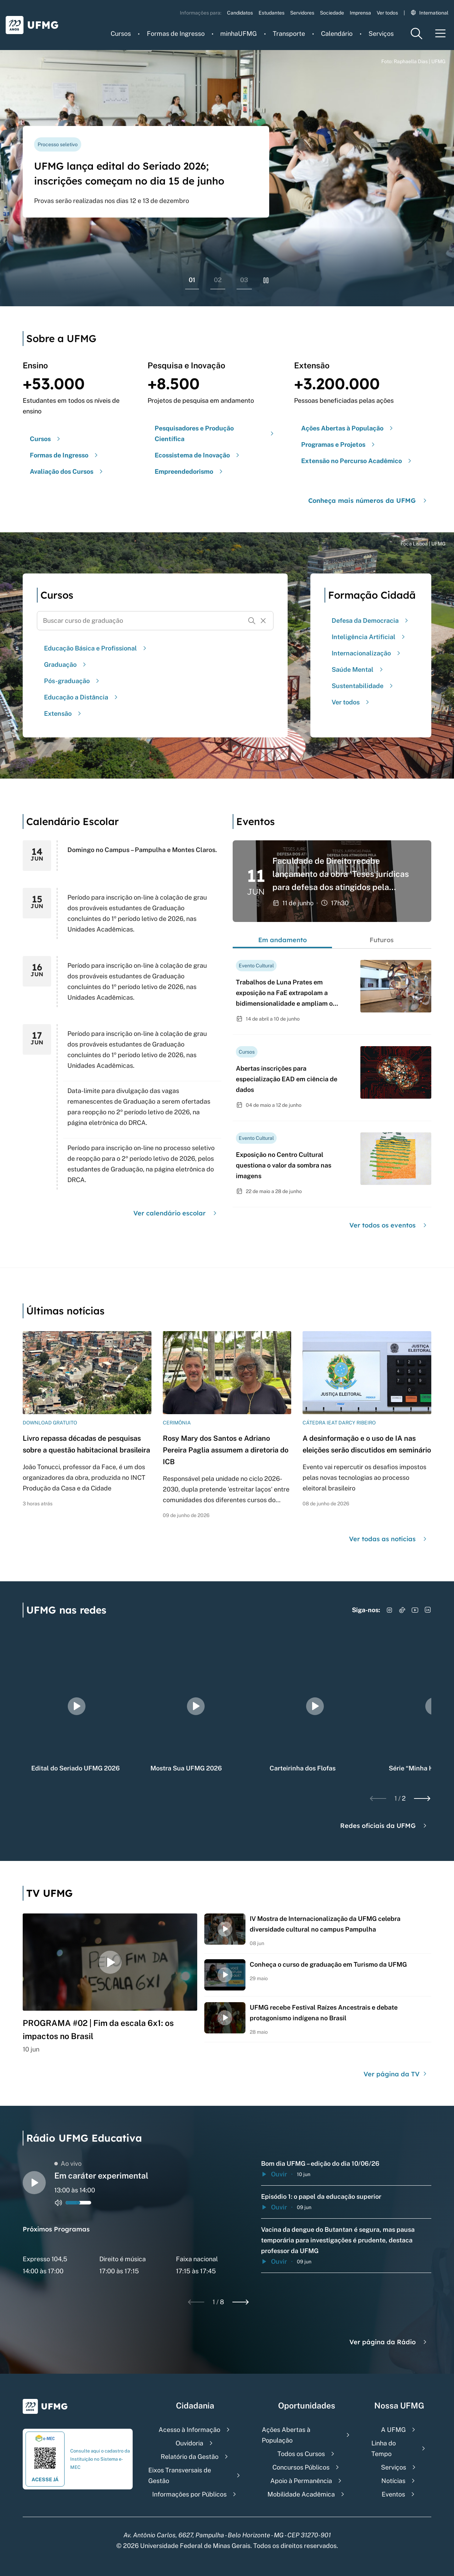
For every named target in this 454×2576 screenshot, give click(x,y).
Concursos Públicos (301, 2467)
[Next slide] (422, 1798)
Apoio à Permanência (301, 2480)
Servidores (302, 13)
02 (218, 280)
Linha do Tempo (383, 2448)
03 (244, 280)
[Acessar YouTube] (415, 1610)
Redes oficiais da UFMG (384, 1826)
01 (192, 280)
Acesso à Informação (189, 2429)
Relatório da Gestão (189, 2456)
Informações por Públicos (189, 2494)
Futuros (382, 940)
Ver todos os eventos (388, 1225)
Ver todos (387, 13)
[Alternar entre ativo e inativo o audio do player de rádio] (58, 2202)
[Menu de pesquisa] (416, 34)
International (429, 13)
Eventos (393, 2494)
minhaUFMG (238, 33)
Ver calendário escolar (175, 1213)
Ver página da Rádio (388, 2342)
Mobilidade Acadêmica (301, 2494)
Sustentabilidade (363, 686)
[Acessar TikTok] (402, 1610)
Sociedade (332, 13)
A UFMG (393, 2429)
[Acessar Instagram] (389, 1610)
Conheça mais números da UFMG (368, 500)
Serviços (381, 33)
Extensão (63, 713)
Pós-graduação (72, 681)
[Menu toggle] (440, 34)
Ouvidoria (189, 2443)
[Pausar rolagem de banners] (266, 280)
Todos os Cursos (301, 2453)
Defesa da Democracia (371, 620)
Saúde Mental (358, 669)
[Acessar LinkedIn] (427, 1610)
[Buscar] (252, 620)
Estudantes (271, 13)
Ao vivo (68, 2163)
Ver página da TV (396, 2074)
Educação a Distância (82, 697)
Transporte (289, 33)
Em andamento (282, 940)
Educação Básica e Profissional (96, 648)
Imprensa (360, 13)
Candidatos (240, 13)
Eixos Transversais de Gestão (179, 2475)
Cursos (121, 33)
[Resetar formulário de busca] (263, 620)
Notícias (393, 2480)
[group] (77, 1706)
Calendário (337, 33)
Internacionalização (367, 653)
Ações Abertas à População (286, 2435)
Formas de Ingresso (176, 33)
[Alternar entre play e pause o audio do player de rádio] (34, 2182)
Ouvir (274, 2174)
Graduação (66, 664)
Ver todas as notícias (388, 1539)
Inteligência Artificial (369, 637)
